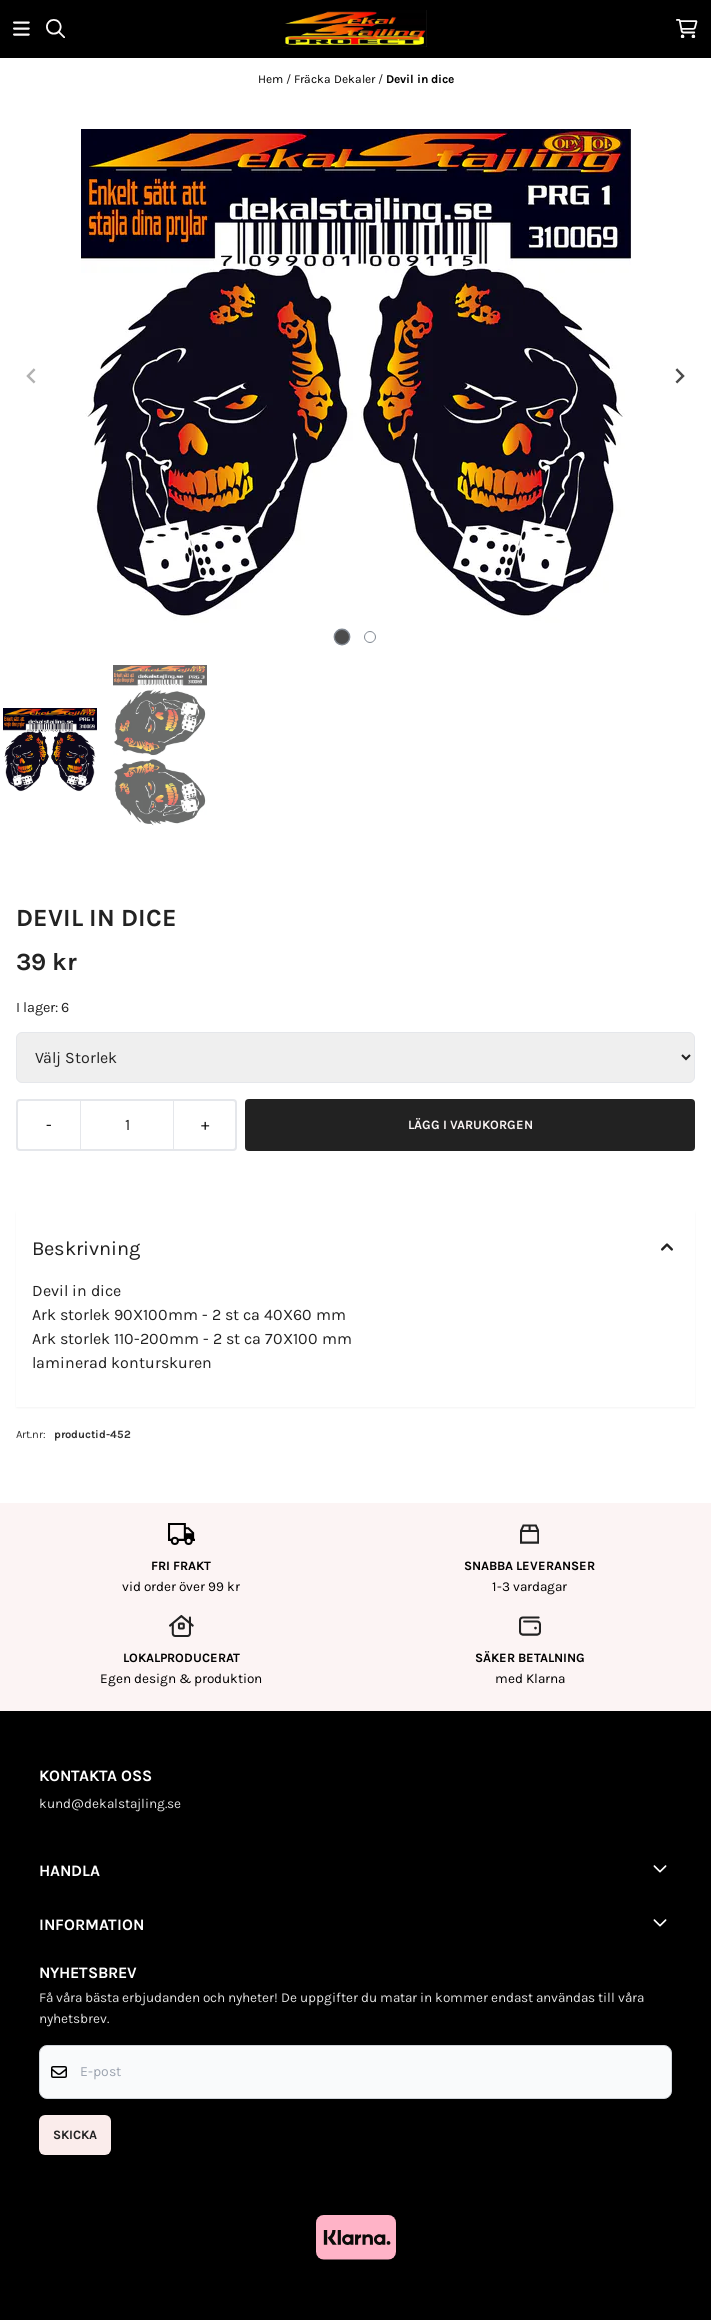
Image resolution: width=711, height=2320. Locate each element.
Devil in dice (420, 79)
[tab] (341, 636)
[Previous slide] (32, 376)
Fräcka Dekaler (336, 79)
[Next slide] (679, 376)
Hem (272, 79)
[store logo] (355, 28)
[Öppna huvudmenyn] (21, 28)
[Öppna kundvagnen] (687, 28)
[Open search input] (55, 28)
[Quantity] (126, 1125)
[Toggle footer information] (664, 1868)
